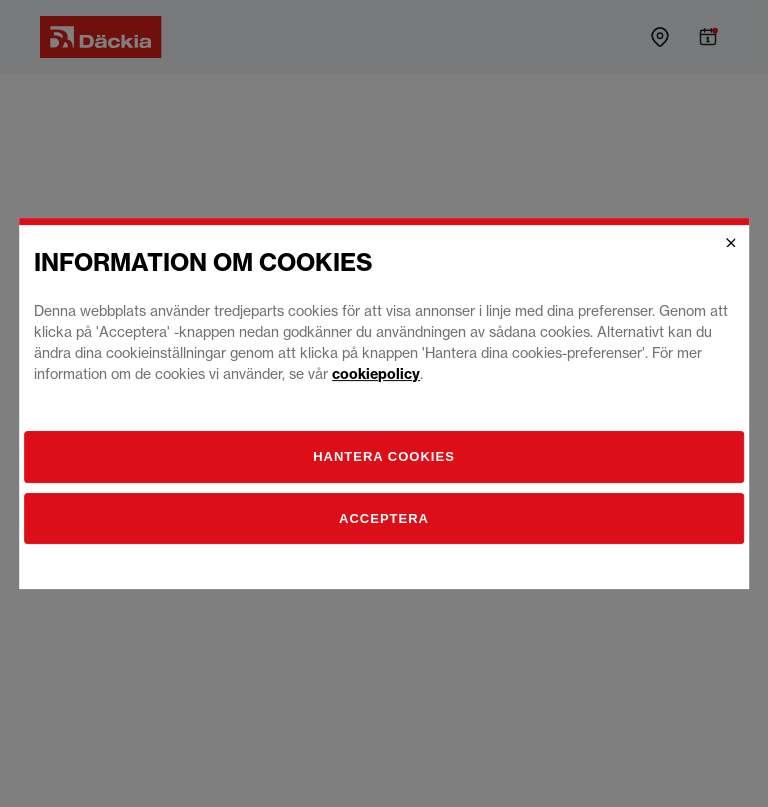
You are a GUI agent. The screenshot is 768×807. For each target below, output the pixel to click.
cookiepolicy (376, 374)
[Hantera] (384, 457)
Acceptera (384, 518)
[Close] (731, 243)
